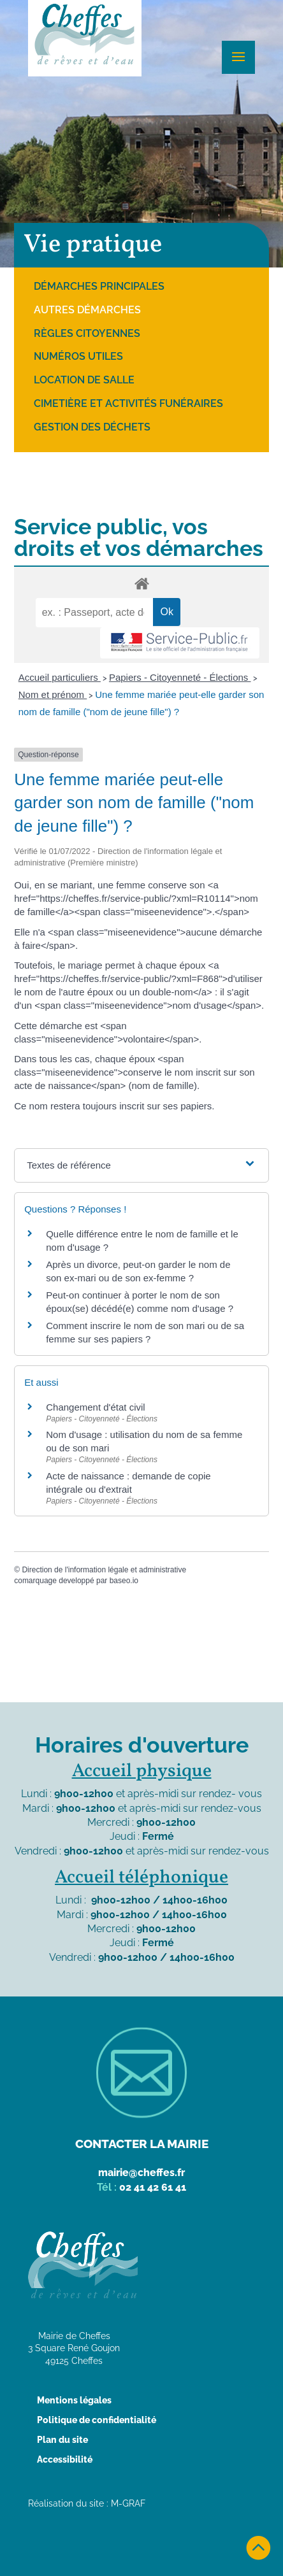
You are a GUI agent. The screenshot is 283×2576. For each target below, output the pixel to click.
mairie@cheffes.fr (141, 2173)
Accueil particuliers (59, 677)
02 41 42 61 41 (152, 2187)
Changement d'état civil (95, 1407)
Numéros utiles (78, 356)
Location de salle (84, 380)
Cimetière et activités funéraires (128, 403)
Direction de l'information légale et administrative (104, 1569)
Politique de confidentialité (96, 2420)
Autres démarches (87, 310)
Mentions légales (74, 2400)
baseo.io (124, 1580)
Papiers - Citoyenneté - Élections (180, 677)
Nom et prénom (52, 694)
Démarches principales (99, 286)
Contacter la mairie (141, 2144)
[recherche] (95, 612)
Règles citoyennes (87, 333)
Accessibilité (64, 2459)
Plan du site (62, 2440)
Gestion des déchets (92, 427)
